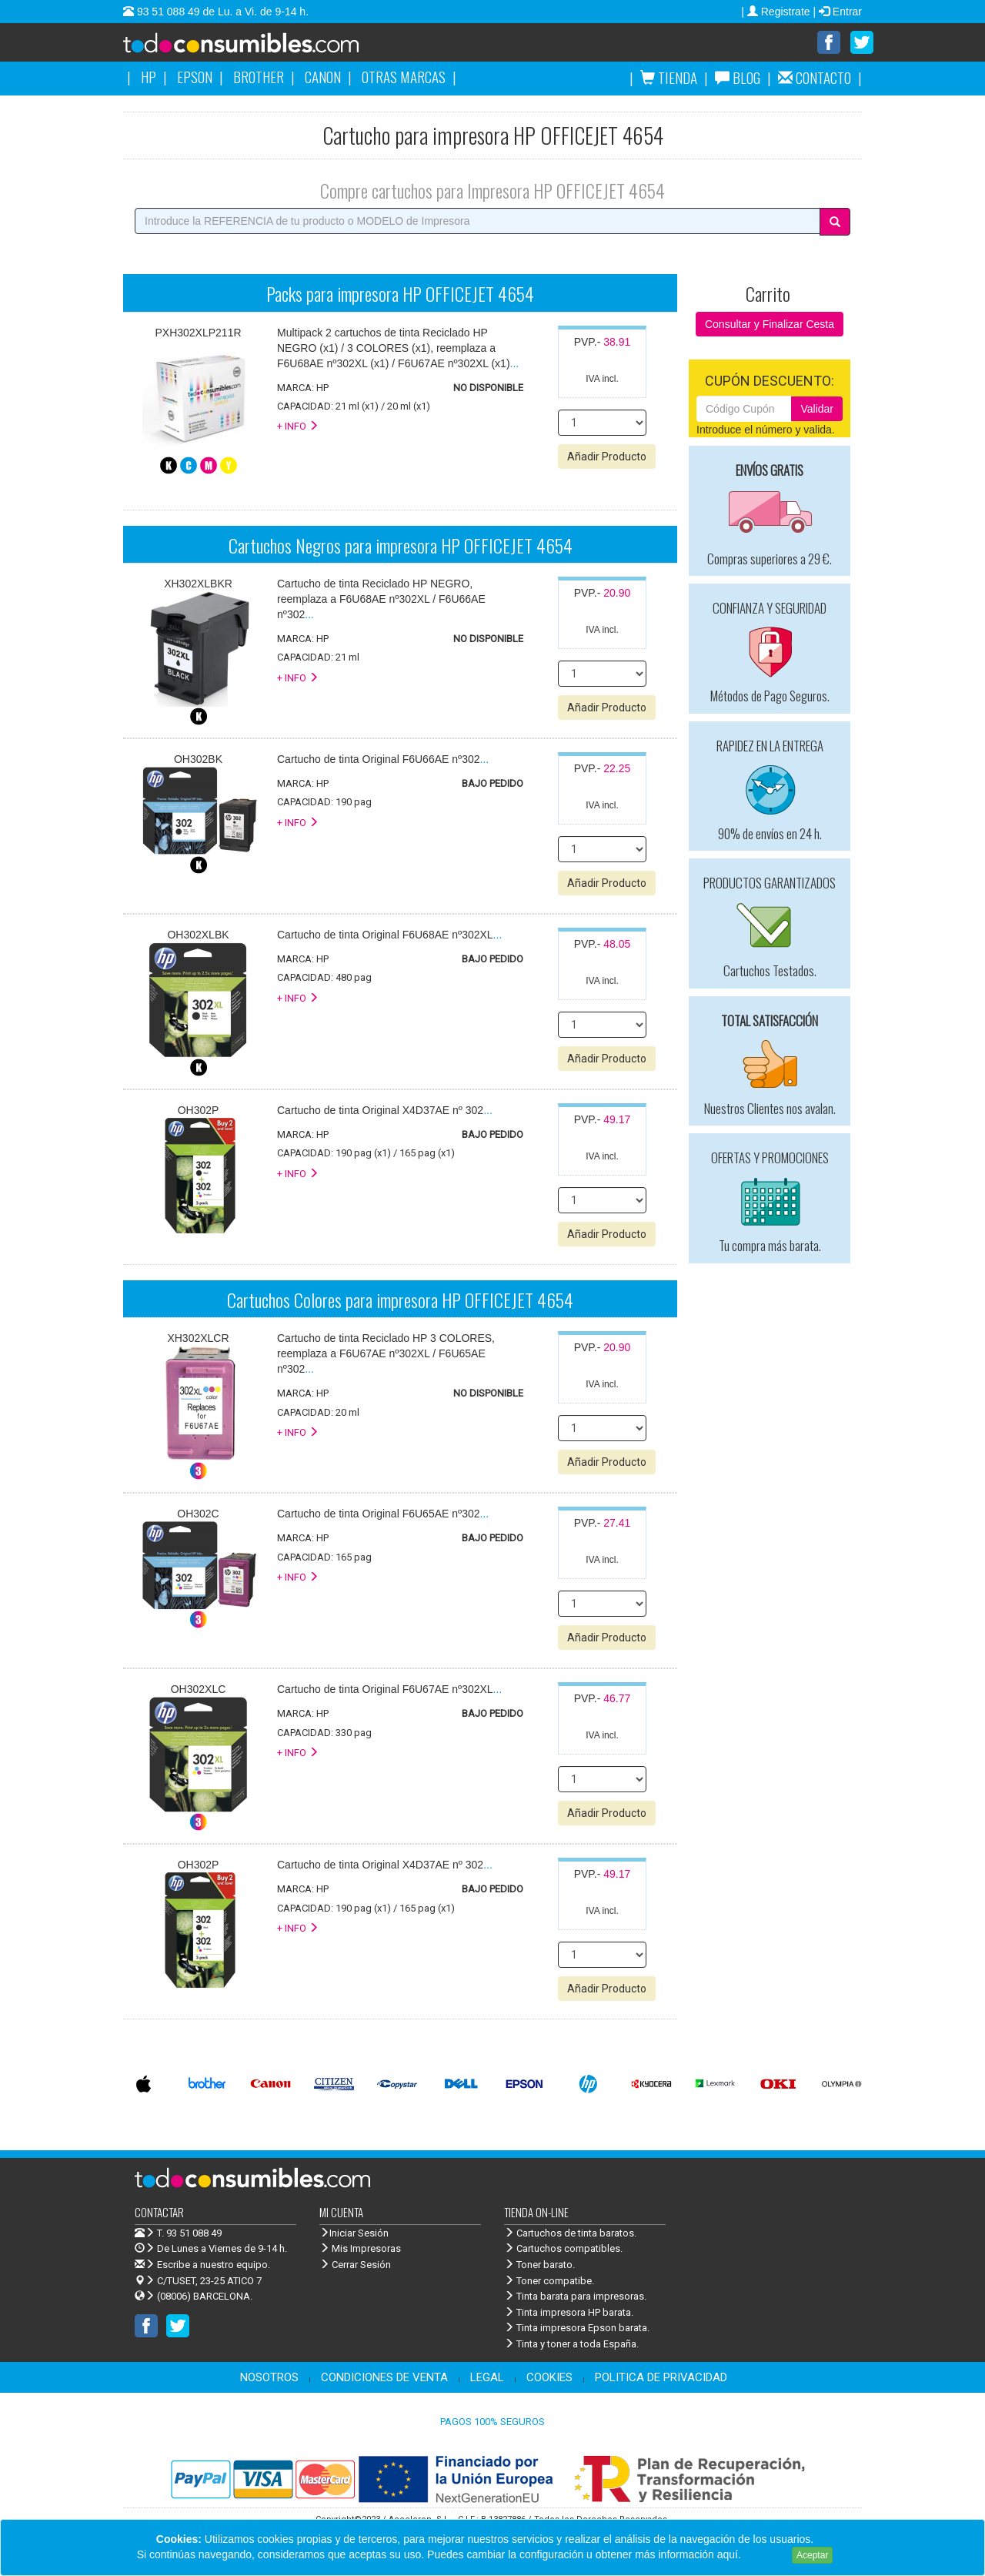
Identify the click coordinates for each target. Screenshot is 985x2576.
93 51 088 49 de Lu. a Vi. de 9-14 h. (221, 11)
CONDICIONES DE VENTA (384, 2378)
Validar (816, 409)
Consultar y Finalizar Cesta (769, 325)
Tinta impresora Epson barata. (576, 2328)
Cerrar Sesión (355, 2265)
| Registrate (777, 11)
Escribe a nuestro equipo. (202, 2265)
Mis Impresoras (360, 2249)
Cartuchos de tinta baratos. (570, 2234)
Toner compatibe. (549, 2281)
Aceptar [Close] (812, 2555)
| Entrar (837, 11)
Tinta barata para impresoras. (575, 2297)
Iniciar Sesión (354, 2234)
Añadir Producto (606, 457)
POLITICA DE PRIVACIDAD (661, 2378)
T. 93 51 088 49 (189, 2234)
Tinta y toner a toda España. (571, 2344)
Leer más (766, 2554)
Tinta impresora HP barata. (568, 2313)
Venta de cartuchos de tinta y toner (265, 47)
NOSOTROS (269, 2378)
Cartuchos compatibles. (563, 2249)
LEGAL (487, 2378)
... (398, 348)
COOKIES (549, 2378)
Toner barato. (539, 2265)
